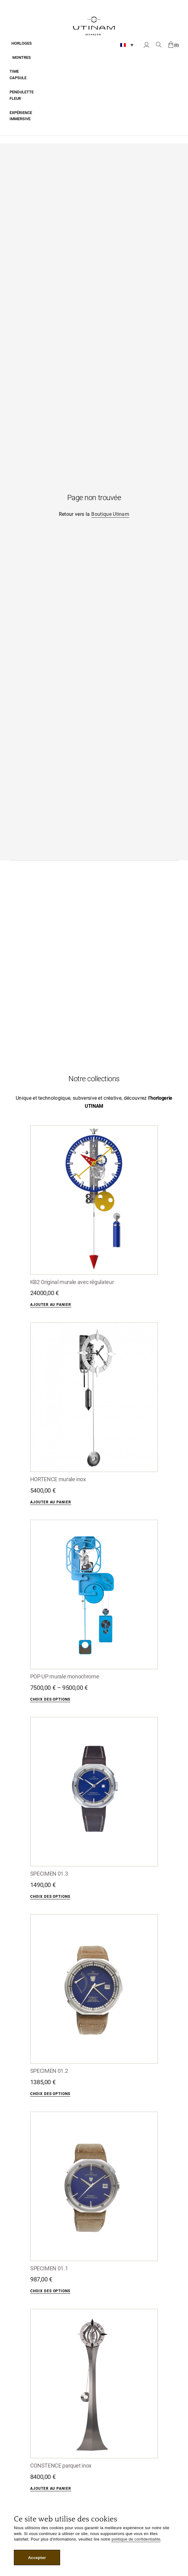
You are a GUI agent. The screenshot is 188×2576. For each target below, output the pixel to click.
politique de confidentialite (136, 2539)
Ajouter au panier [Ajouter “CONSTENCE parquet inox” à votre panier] (50, 2488)
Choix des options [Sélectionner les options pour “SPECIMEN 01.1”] (50, 2291)
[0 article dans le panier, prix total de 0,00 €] (173, 45)
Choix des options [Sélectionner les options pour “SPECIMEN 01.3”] (50, 1896)
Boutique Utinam (110, 514)
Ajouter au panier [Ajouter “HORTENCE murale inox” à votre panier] (50, 1502)
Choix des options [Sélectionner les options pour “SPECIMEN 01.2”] (50, 2094)
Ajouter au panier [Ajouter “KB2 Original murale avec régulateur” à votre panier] (50, 1304)
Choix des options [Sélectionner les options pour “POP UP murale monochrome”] (50, 1699)
